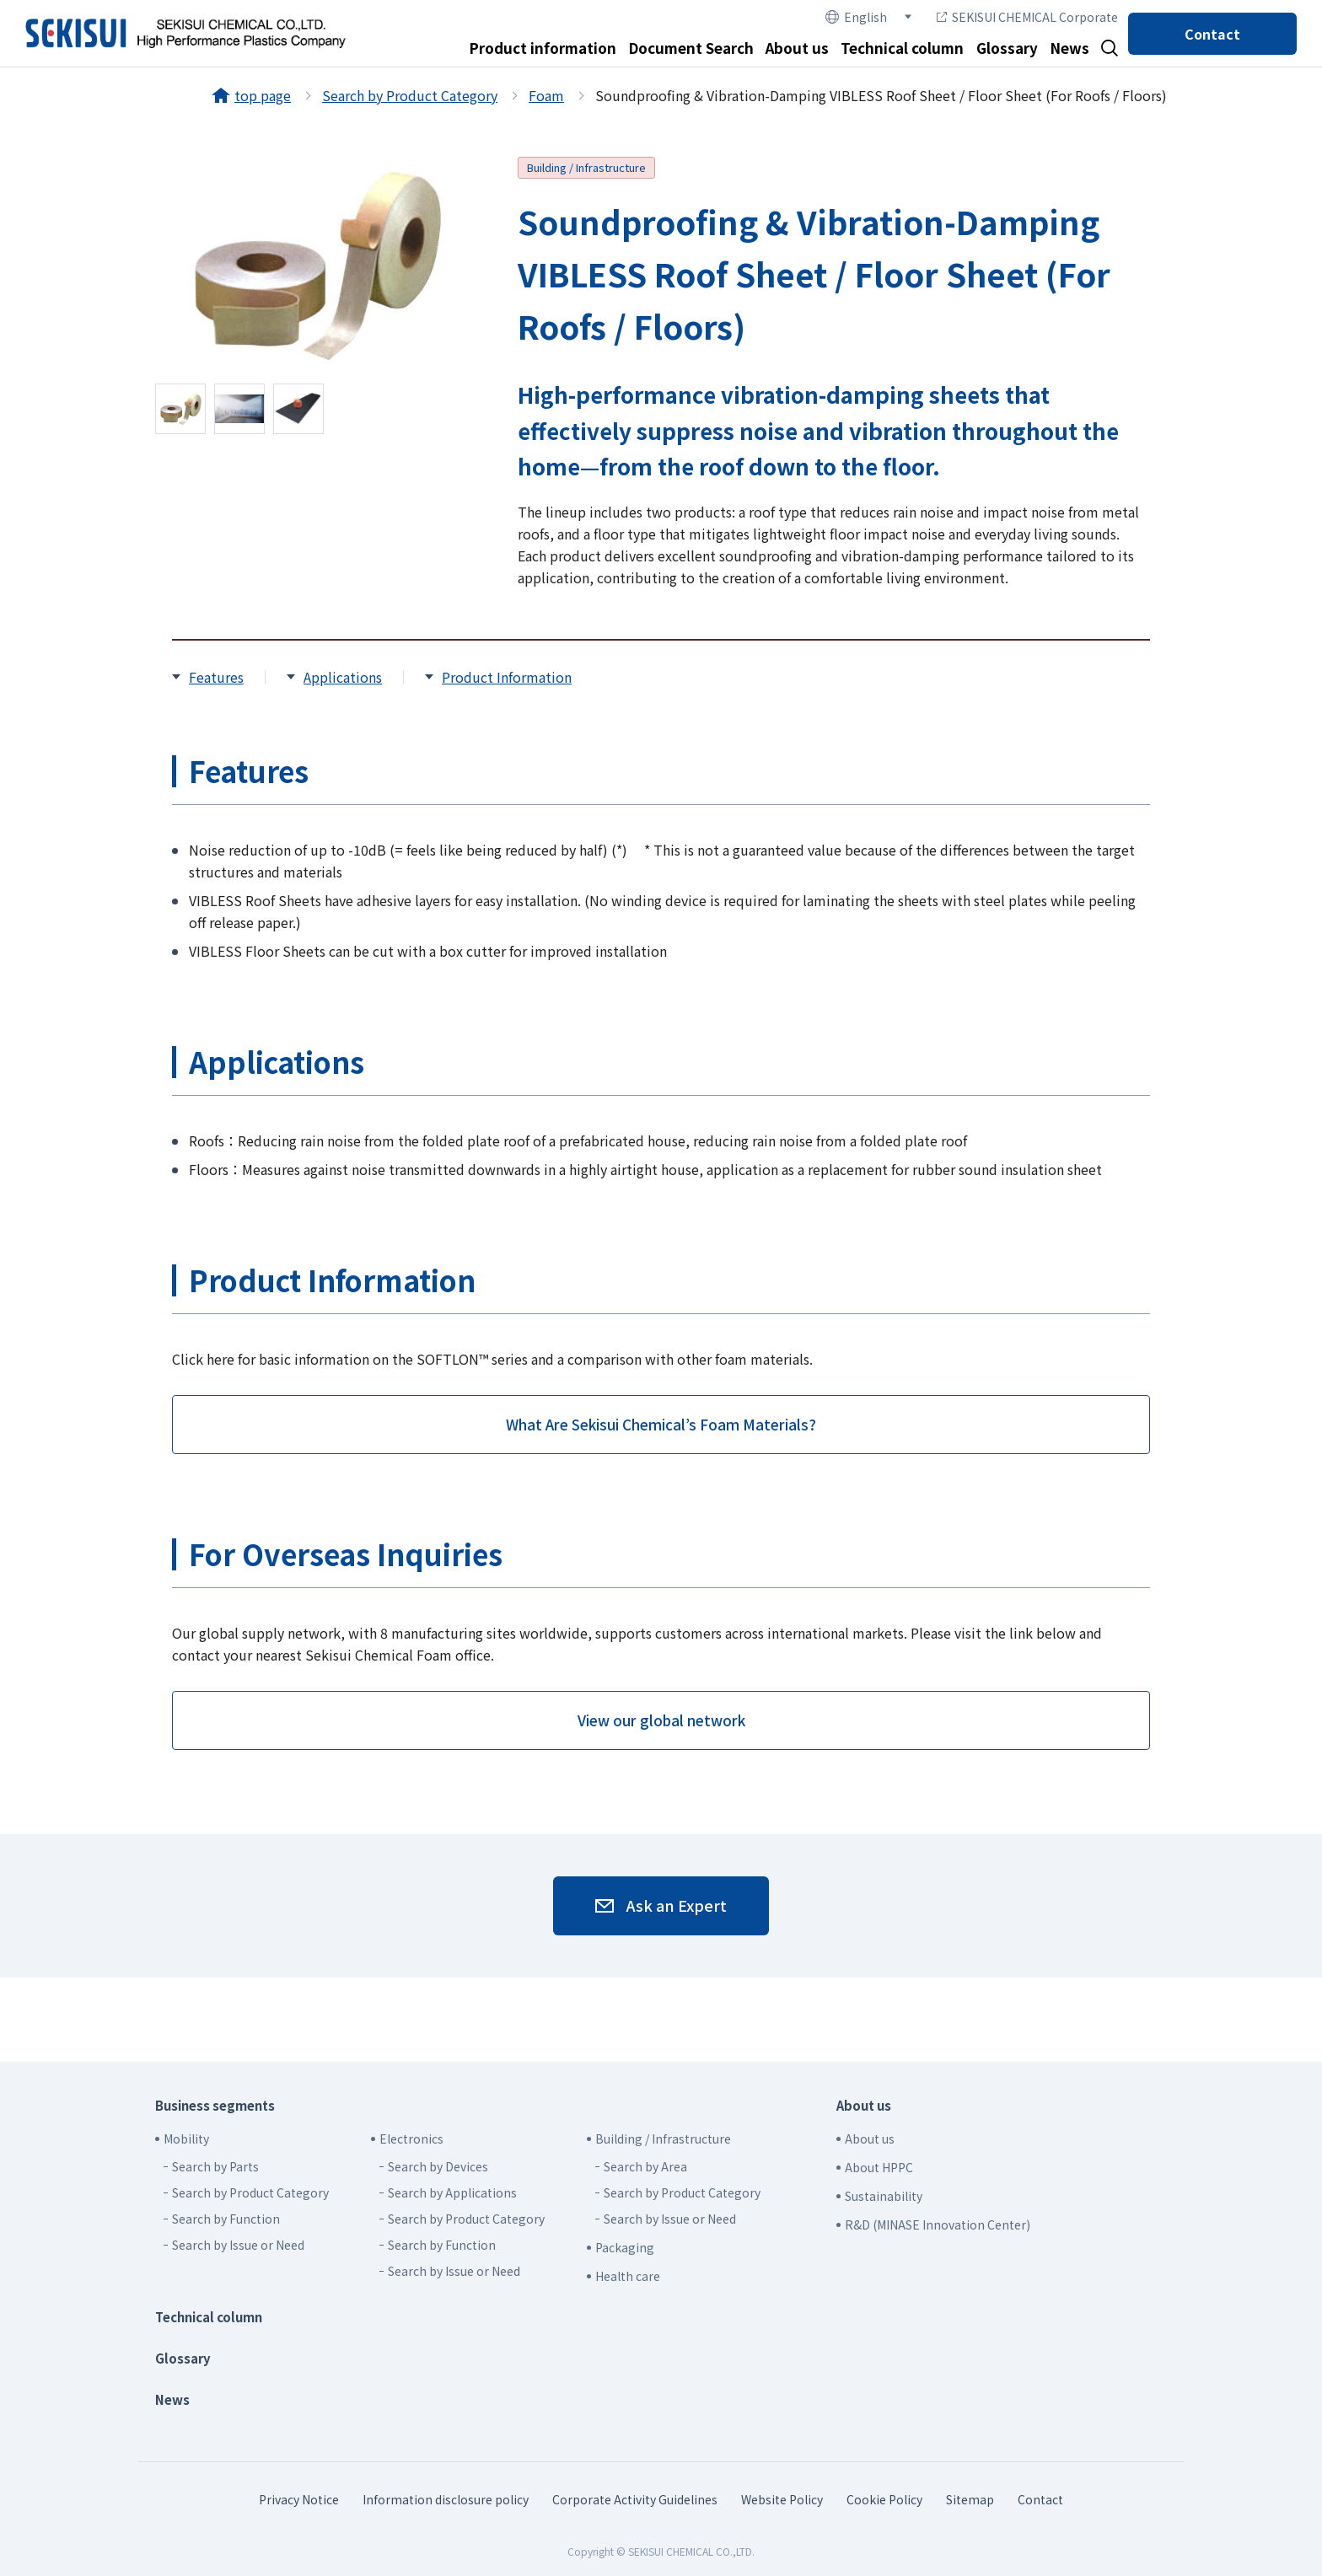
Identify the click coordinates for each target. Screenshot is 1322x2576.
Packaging (624, 2247)
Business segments (215, 2105)
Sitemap (970, 2499)
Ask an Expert (676, 1905)
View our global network (661, 1720)
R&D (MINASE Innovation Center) (937, 2224)
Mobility (186, 2138)
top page (262, 95)
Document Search (691, 47)
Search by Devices (438, 2166)
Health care (627, 2275)
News (1069, 47)
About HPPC (879, 2167)
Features (216, 677)
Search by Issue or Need (238, 2244)
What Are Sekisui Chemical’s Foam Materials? (661, 1424)
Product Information (507, 677)
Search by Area (645, 2166)
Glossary (1007, 47)
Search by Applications (452, 2192)
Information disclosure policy (446, 2499)
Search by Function (226, 2218)
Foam (546, 95)
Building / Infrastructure (586, 167)
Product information (542, 47)
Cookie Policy (884, 2499)
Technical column (902, 47)
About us (797, 47)
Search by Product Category (409, 95)
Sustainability (883, 2195)
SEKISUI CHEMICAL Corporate (1027, 16)
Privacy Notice (299, 2499)
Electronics (411, 2138)
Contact (1212, 34)
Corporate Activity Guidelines (634, 2499)
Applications (343, 677)
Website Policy (782, 2499)
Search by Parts (215, 2166)
